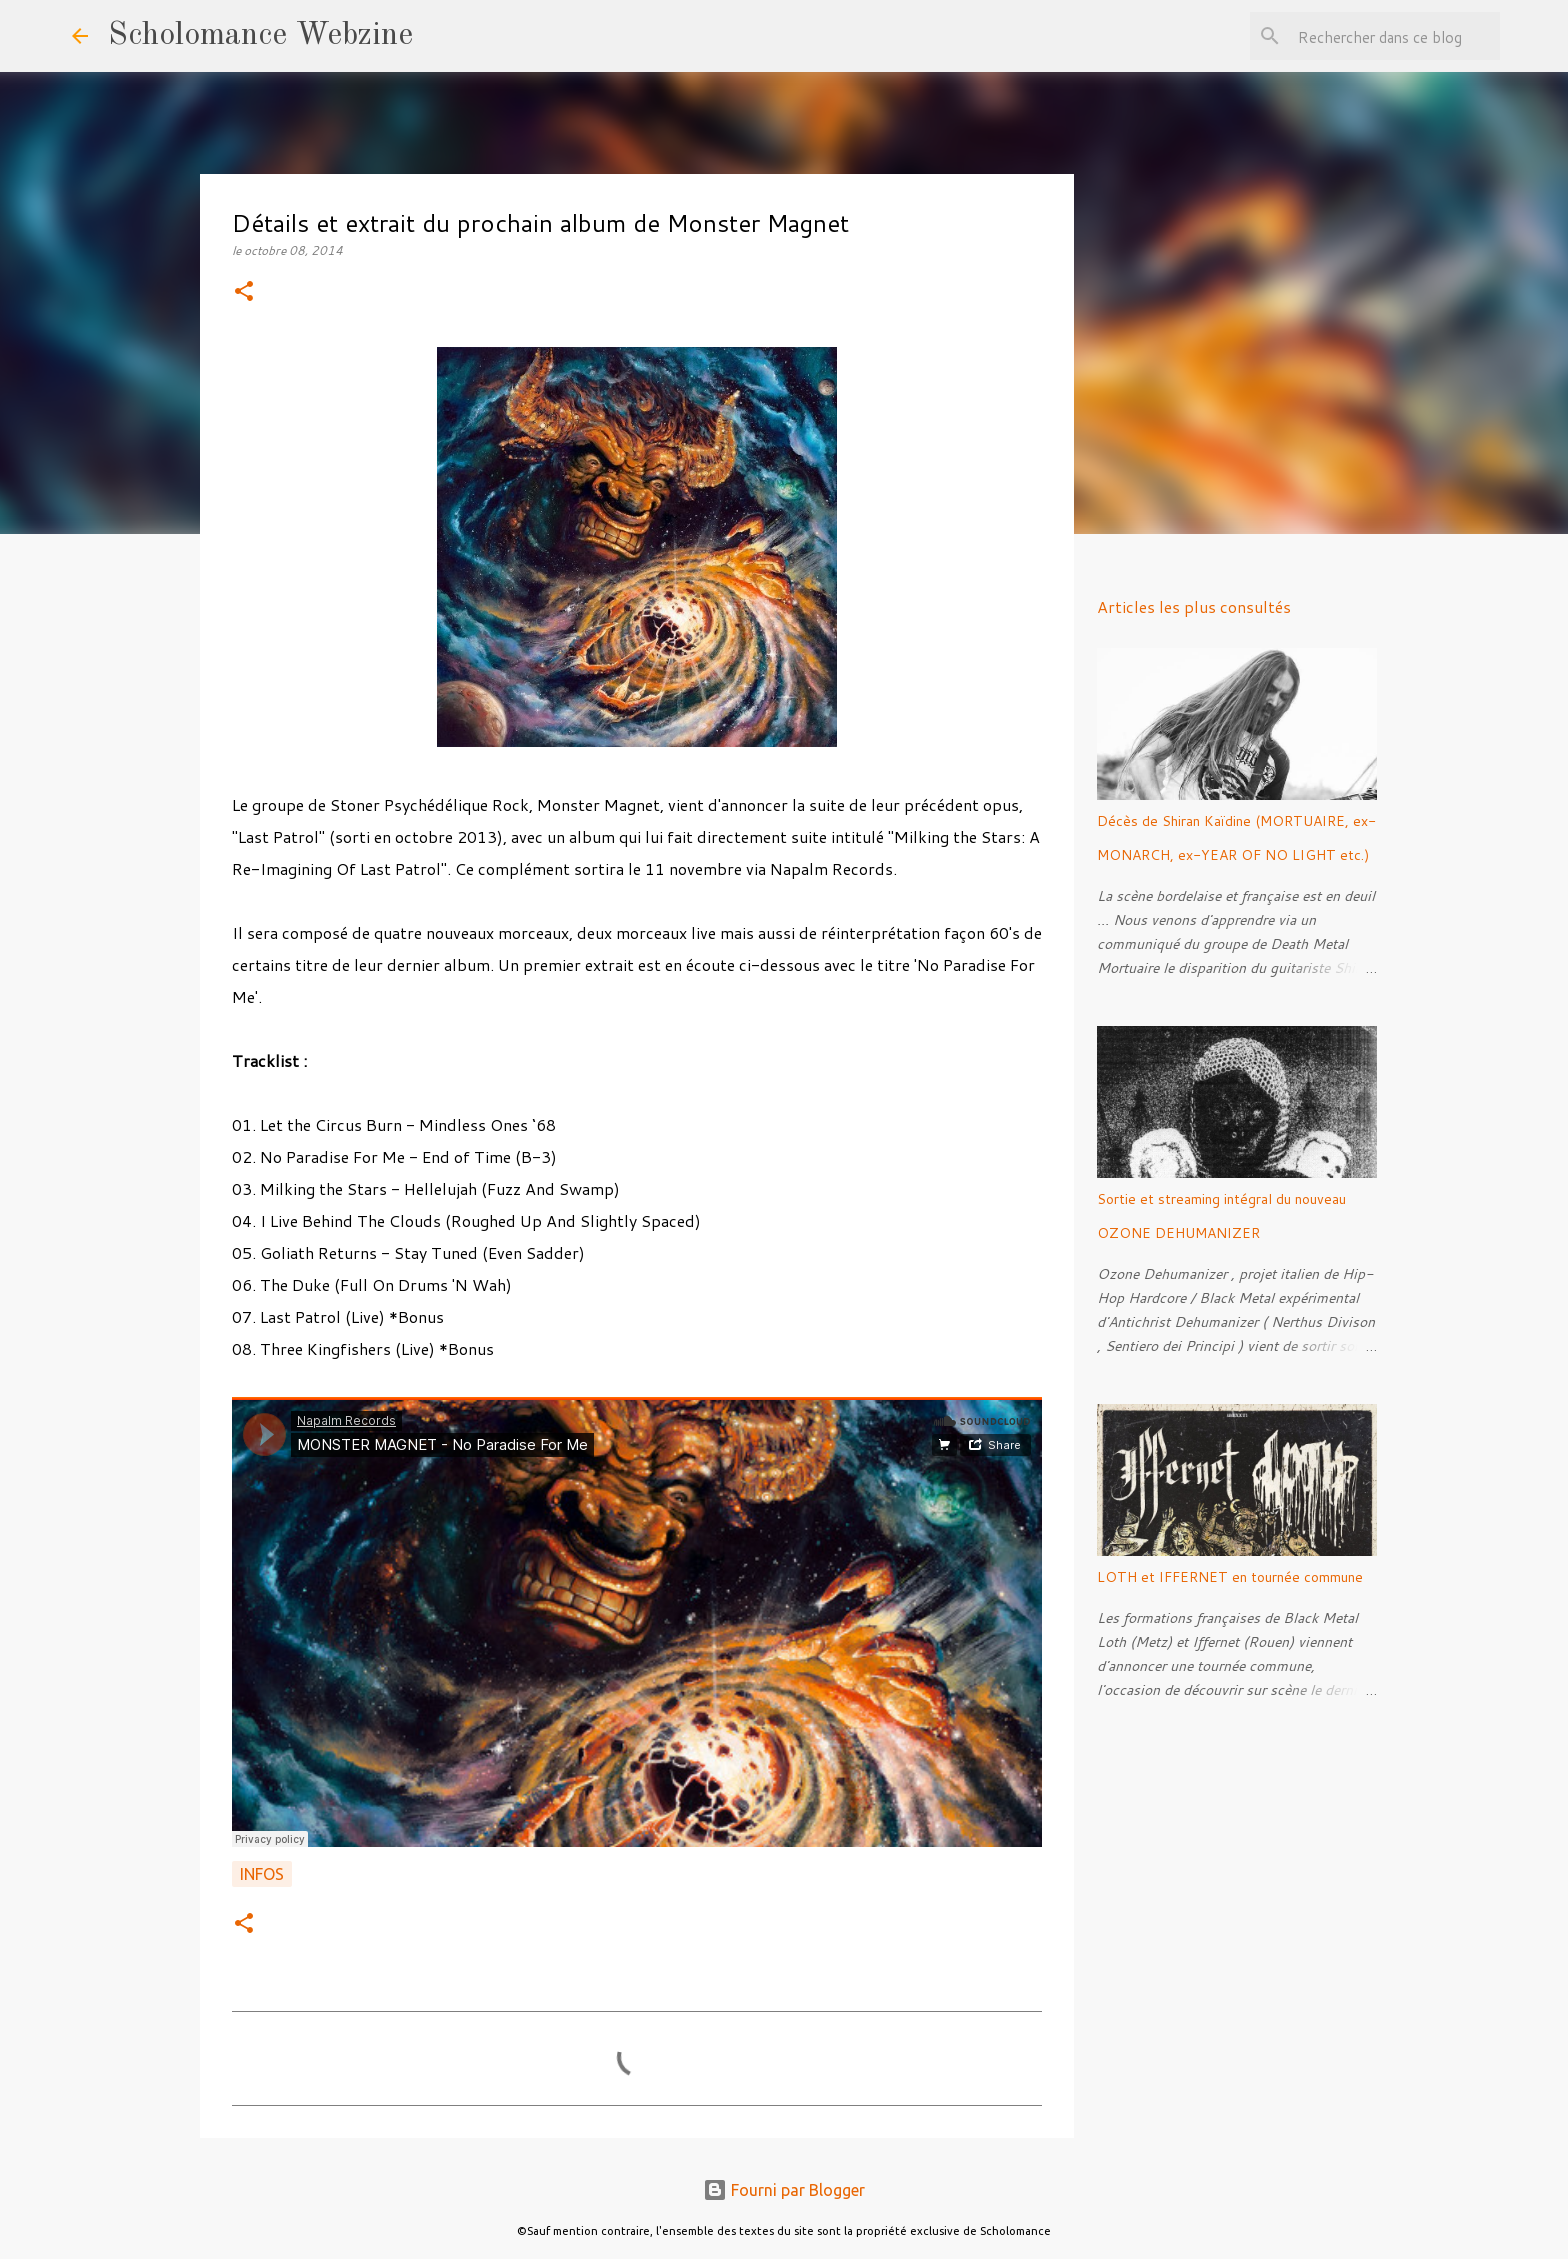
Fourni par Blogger (784, 2190)
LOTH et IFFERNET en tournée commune (1230, 1577)
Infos (262, 1874)
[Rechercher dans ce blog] (1395, 36)
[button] (244, 292)
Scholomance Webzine (260, 36)
